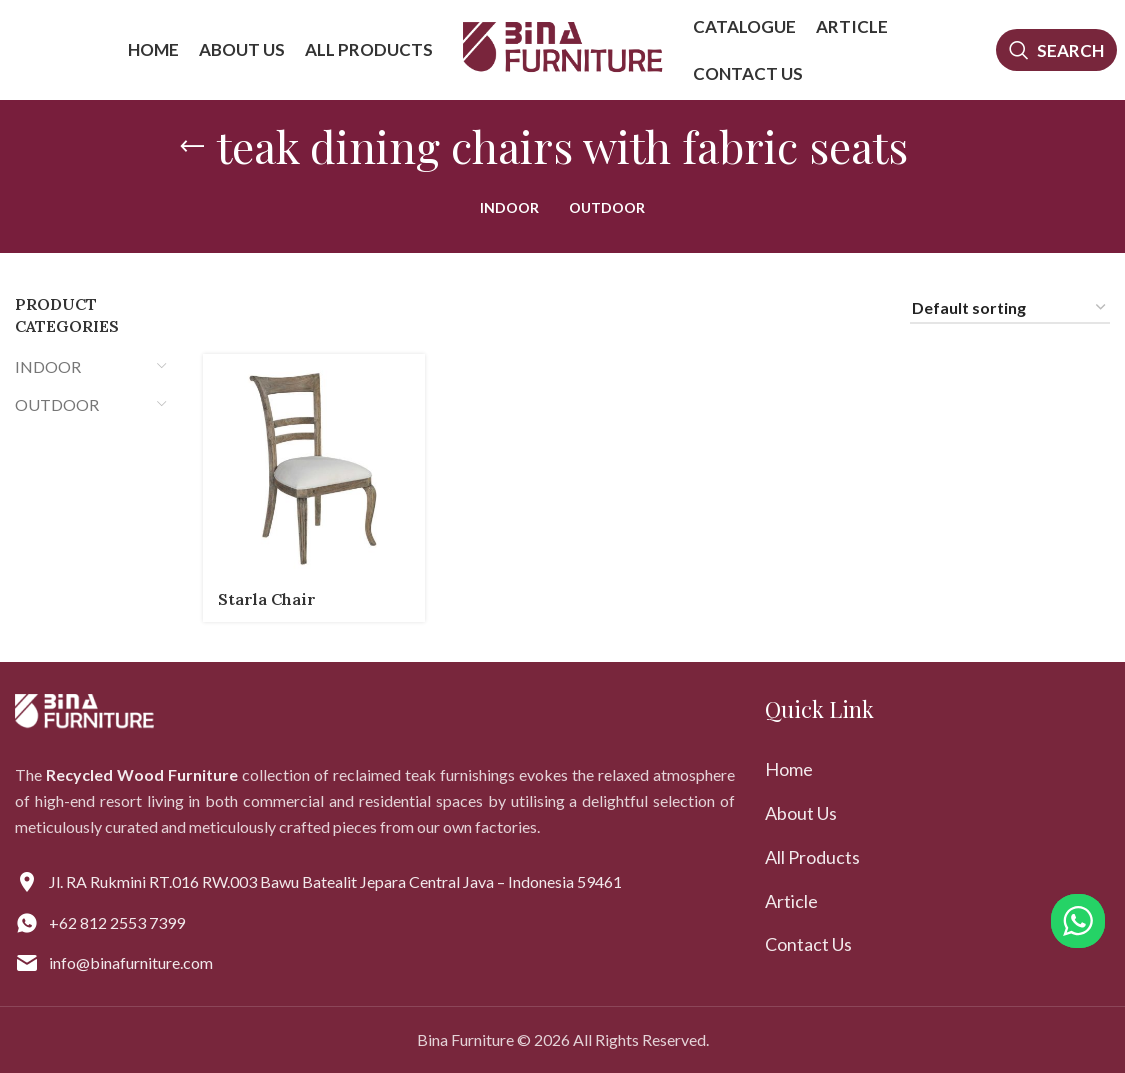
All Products (812, 857)
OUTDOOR (57, 404)
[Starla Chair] (314, 465)
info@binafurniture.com (131, 962)
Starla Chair (267, 599)
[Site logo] (563, 47)
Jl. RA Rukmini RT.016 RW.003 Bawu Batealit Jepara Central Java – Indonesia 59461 (335, 881)
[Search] (1057, 50)
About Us (801, 813)
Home (789, 769)
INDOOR (48, 366)
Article (791, 901)
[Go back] (192, 147)
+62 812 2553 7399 (117, 922)
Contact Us (808, 944)
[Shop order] (1010, 308)
